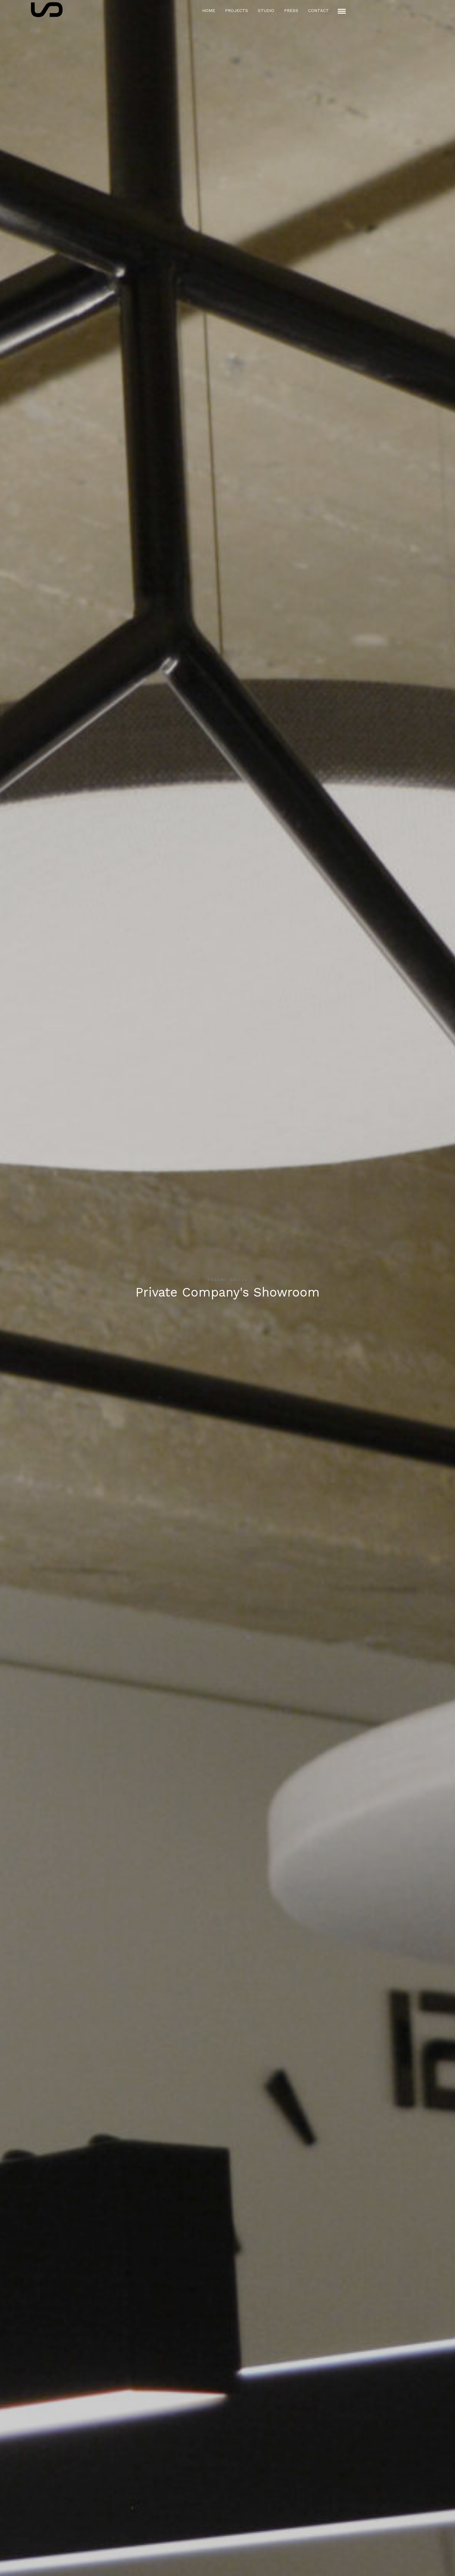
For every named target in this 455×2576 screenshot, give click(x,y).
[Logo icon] (47, 9)
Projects (236, 10)
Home (208, 10)
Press (291, 10)
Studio (266, 10)
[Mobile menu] (342, 11)
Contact (318, 10)
